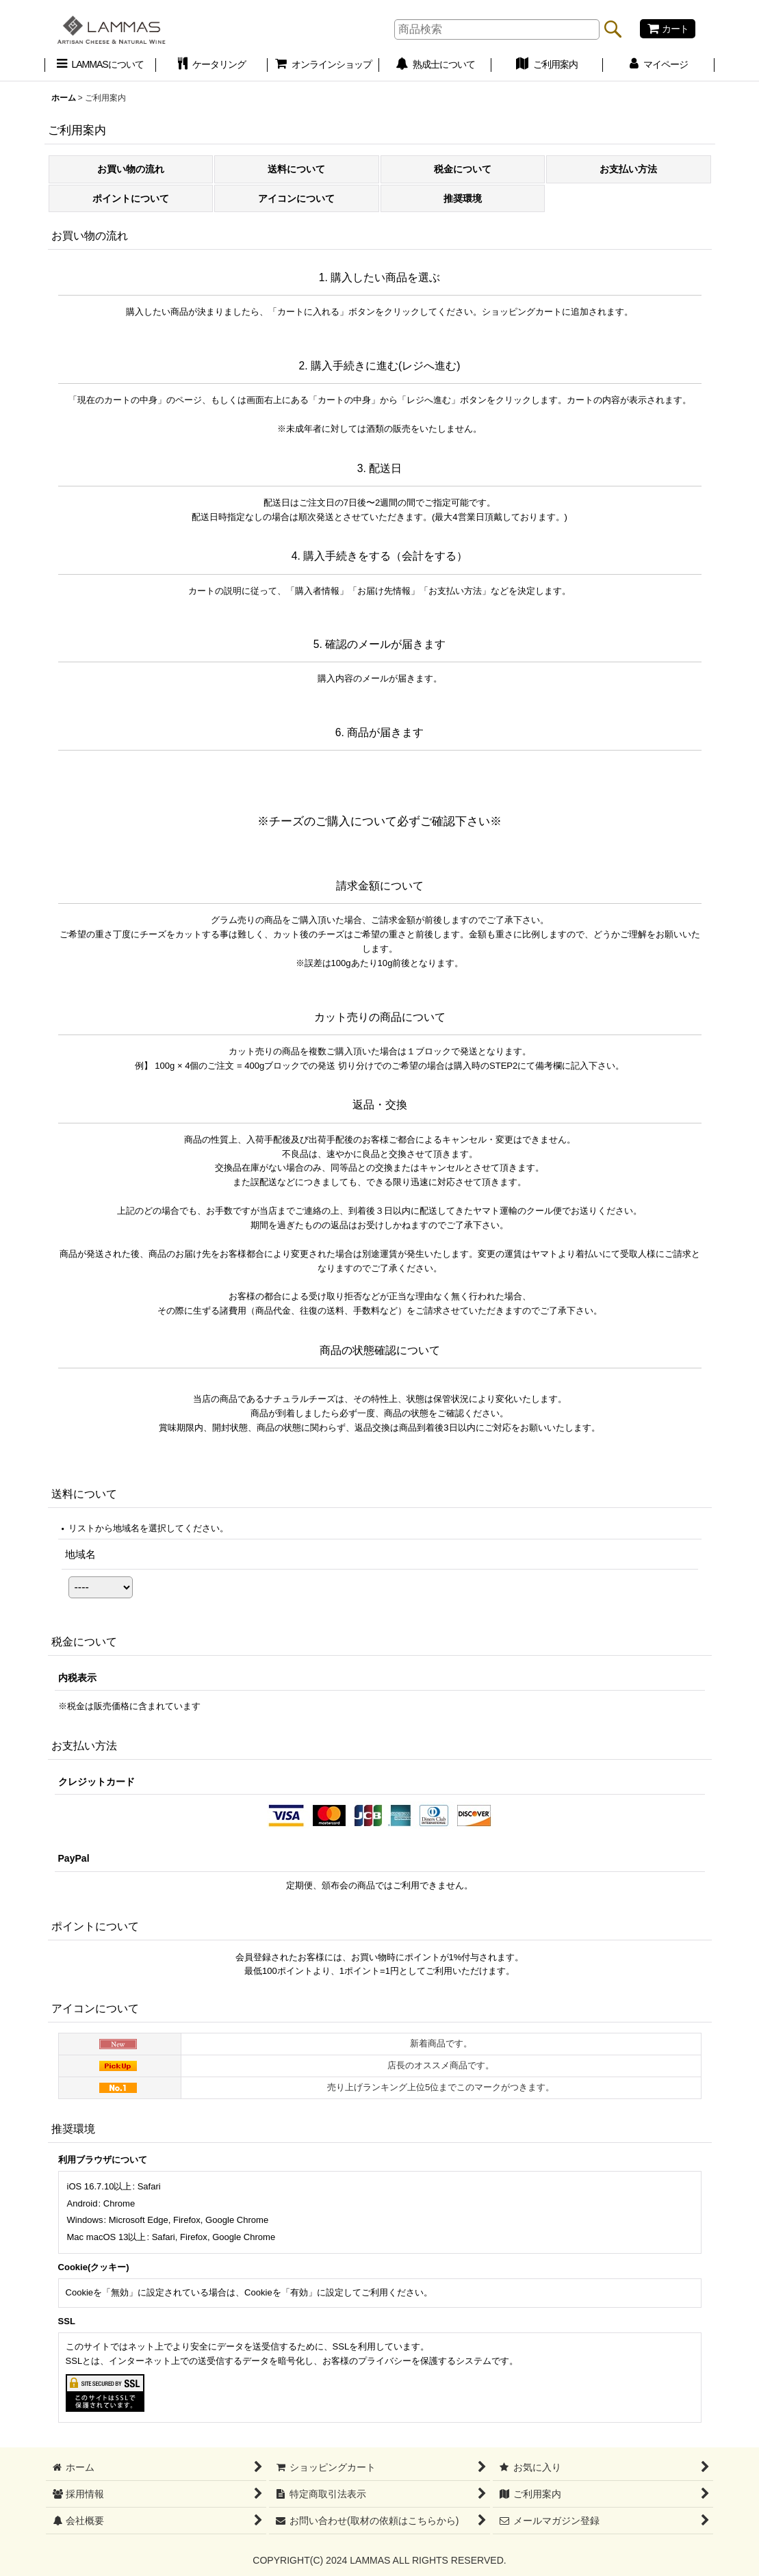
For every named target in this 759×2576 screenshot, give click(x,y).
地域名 (80, 1554)
